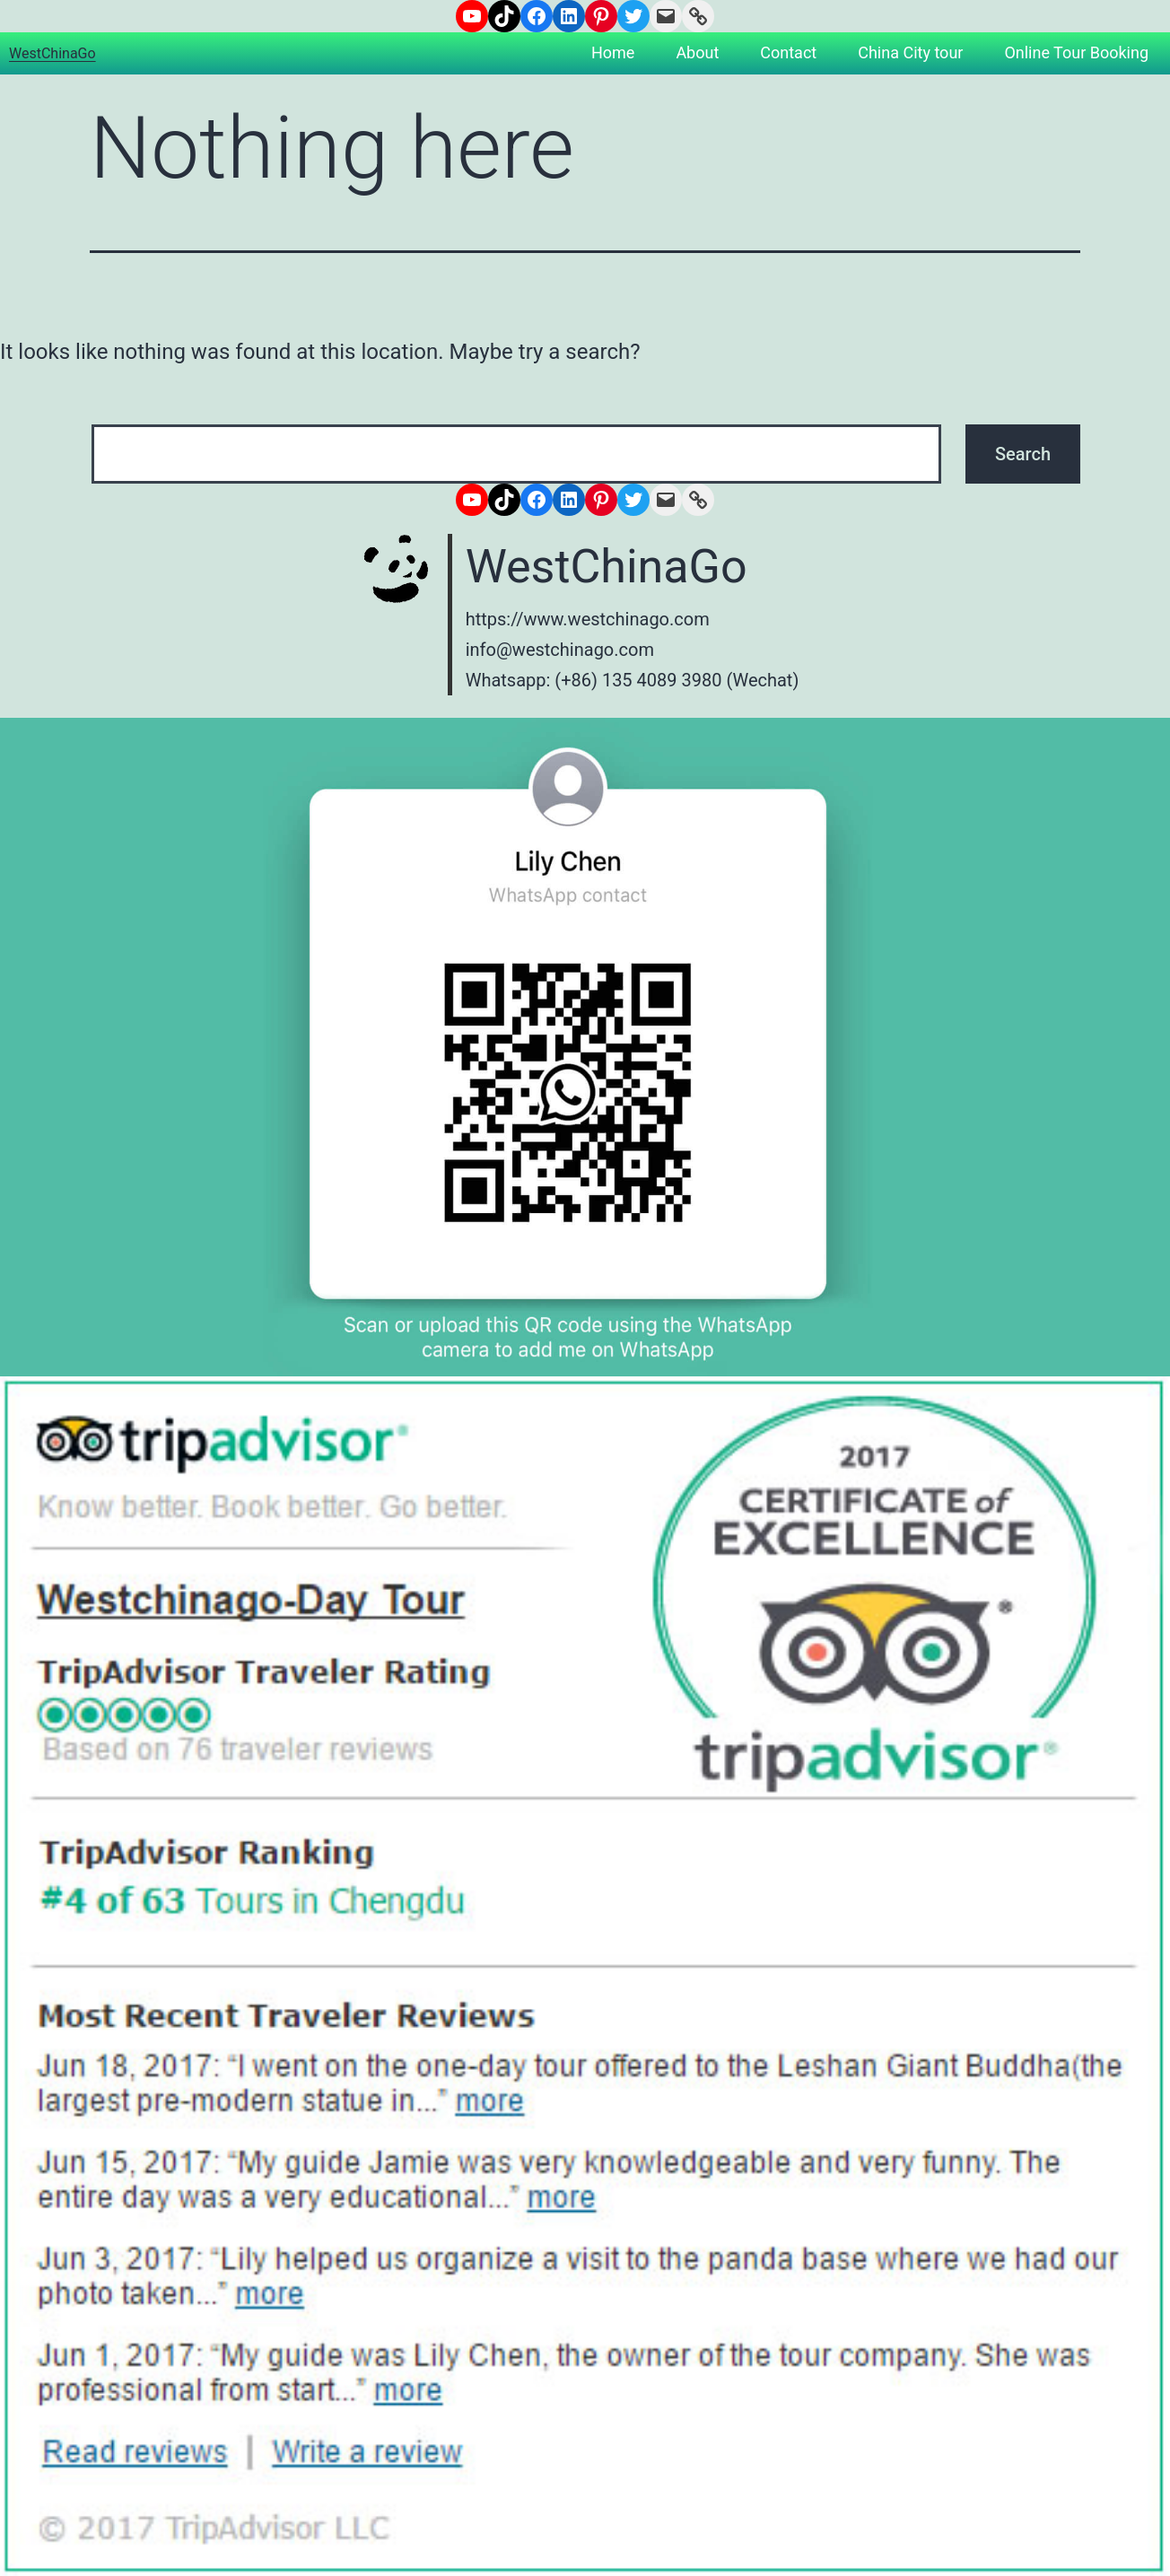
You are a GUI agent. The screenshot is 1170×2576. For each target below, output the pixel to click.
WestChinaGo (52, 53)
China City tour (910, 52)
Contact (788, 52)
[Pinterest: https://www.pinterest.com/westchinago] (601, 16)
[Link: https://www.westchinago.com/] (698, 16)
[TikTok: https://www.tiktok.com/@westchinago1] (504, 16)
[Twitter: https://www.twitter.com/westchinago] (633, 16)
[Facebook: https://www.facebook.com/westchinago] (536, 16)
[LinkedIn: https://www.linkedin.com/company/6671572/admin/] (569, 16)
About (697, 52)
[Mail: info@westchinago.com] (666, 16)
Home (612, 52)
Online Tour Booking (1076, 52)
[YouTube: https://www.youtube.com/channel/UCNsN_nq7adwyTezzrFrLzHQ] (472, 16)
